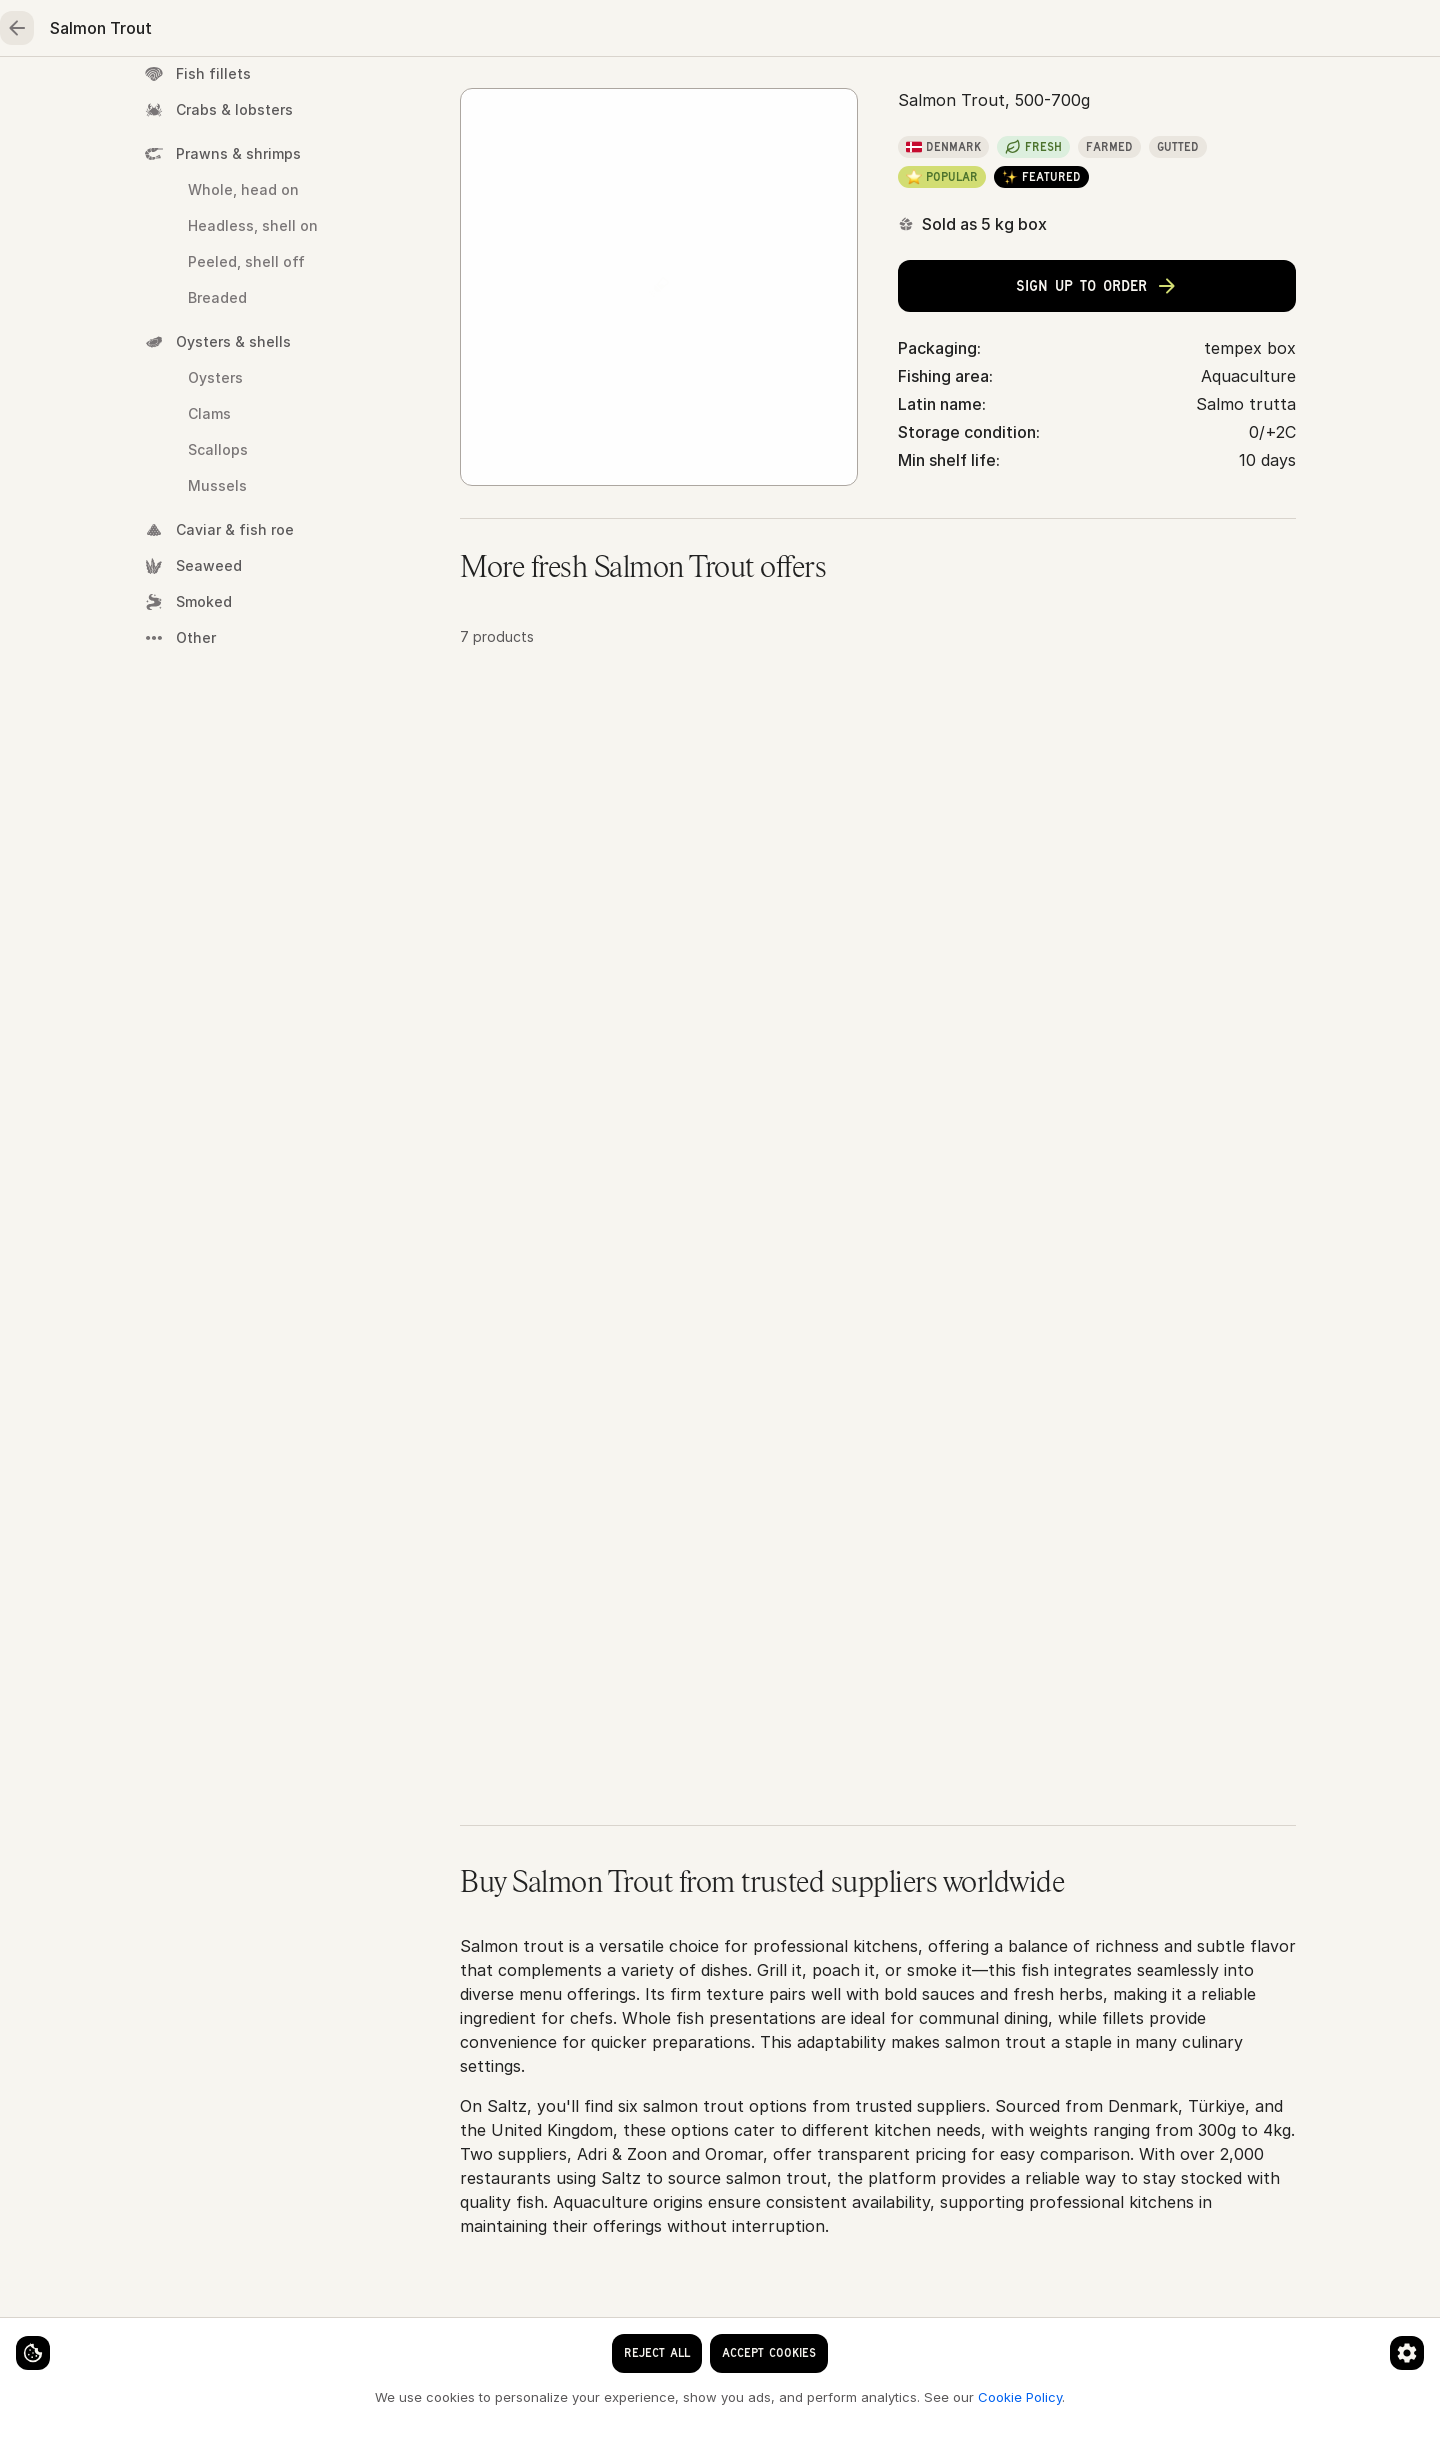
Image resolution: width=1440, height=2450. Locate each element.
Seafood (292, 96)
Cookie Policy (336, 2396)
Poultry (515, 96)
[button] (878, 892)
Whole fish (656, 161)
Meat (407, 96)
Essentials (846, 96)
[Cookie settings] (50, 2336)
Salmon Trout (771, 161)
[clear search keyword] (669, 32)
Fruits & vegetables (675, 96)
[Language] (816, 32)
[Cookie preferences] (394, 2336)
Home (176, 96)
